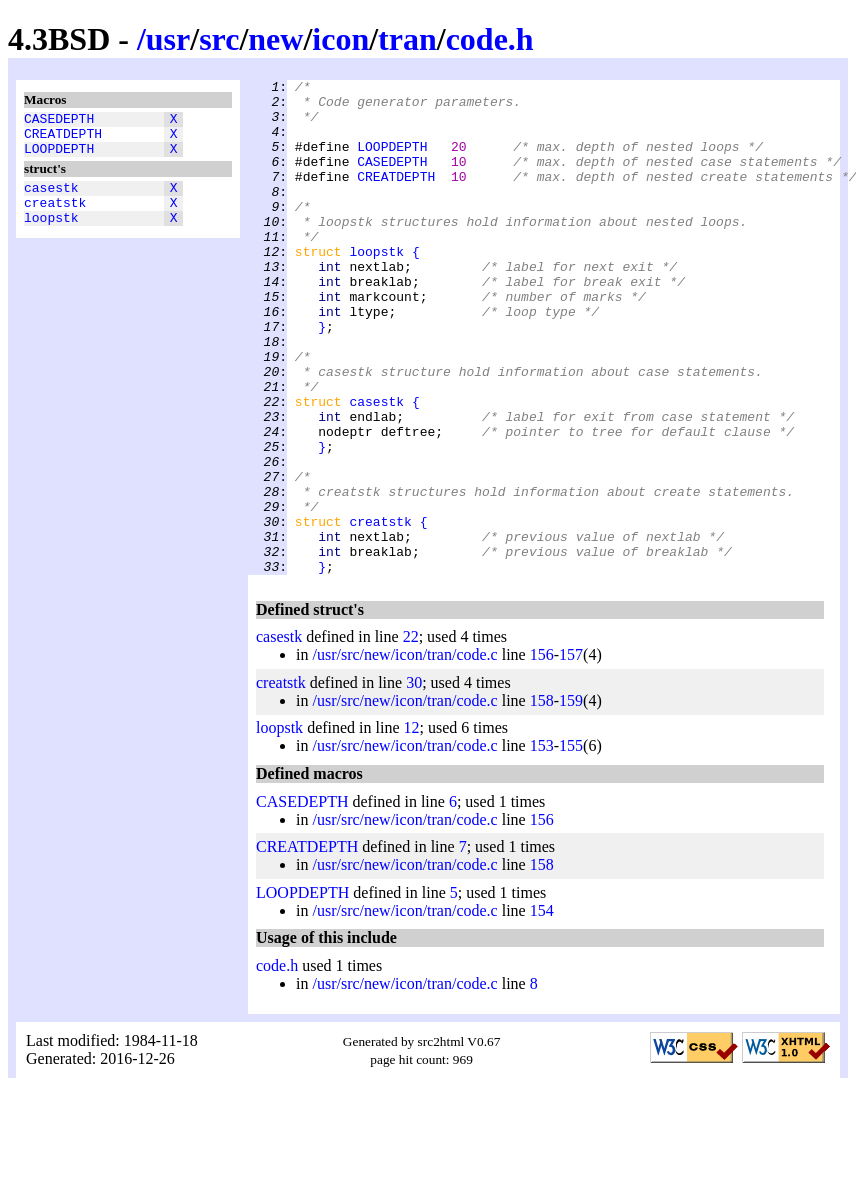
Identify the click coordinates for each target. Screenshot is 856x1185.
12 (412, 826)
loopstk (51, 235)
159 (571, 799)
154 (542, 1009)
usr (168, 39)
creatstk (55, 217)
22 (411, 735)
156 (542, 753)
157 (571, 753)
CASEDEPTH (59, 121)
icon (340, 39)
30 (414, 781)
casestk (51, 199)
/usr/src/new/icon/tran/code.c (404, 753)
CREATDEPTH (63, 139)
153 (542, 844)
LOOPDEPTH (59, 157)
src (219, 39)
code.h (490, 39)
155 (571, 844)
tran (407, 39)
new (275, 39)
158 (542, 799)
